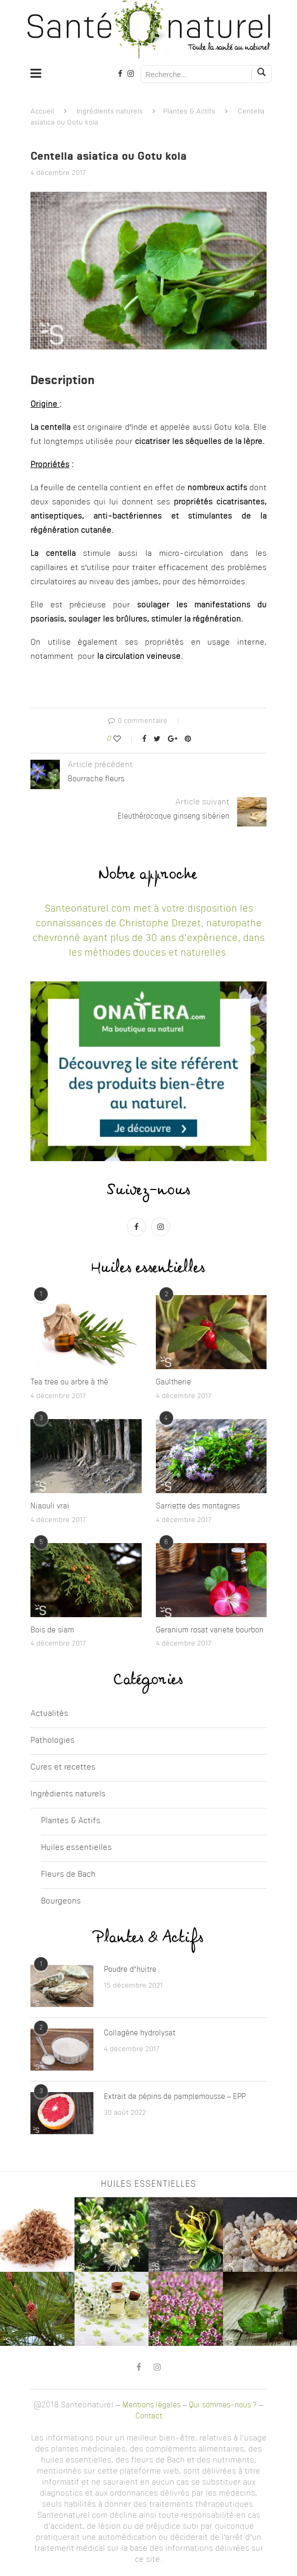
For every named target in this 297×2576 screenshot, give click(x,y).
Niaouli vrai (49, 1506)
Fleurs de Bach (68, 1875)
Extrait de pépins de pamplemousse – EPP (175, 2097)
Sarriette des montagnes (198, 1506)
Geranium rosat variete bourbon (209, 1630)
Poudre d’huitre (130, 1969)
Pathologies (52, 1741)
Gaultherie (173, 1382)
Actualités (49, 1714)
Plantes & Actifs (189, 111)
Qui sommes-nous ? (223, 2405)
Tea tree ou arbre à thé (69, 1382)
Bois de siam (52, 1630)
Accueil (42, 111)
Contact (148, 2416)
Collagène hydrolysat (139, 2033)
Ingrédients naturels (110, 111)
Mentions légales (151, 2405)
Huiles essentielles (76, 1848)
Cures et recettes (63, 1768)
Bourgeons (61, 1902)
